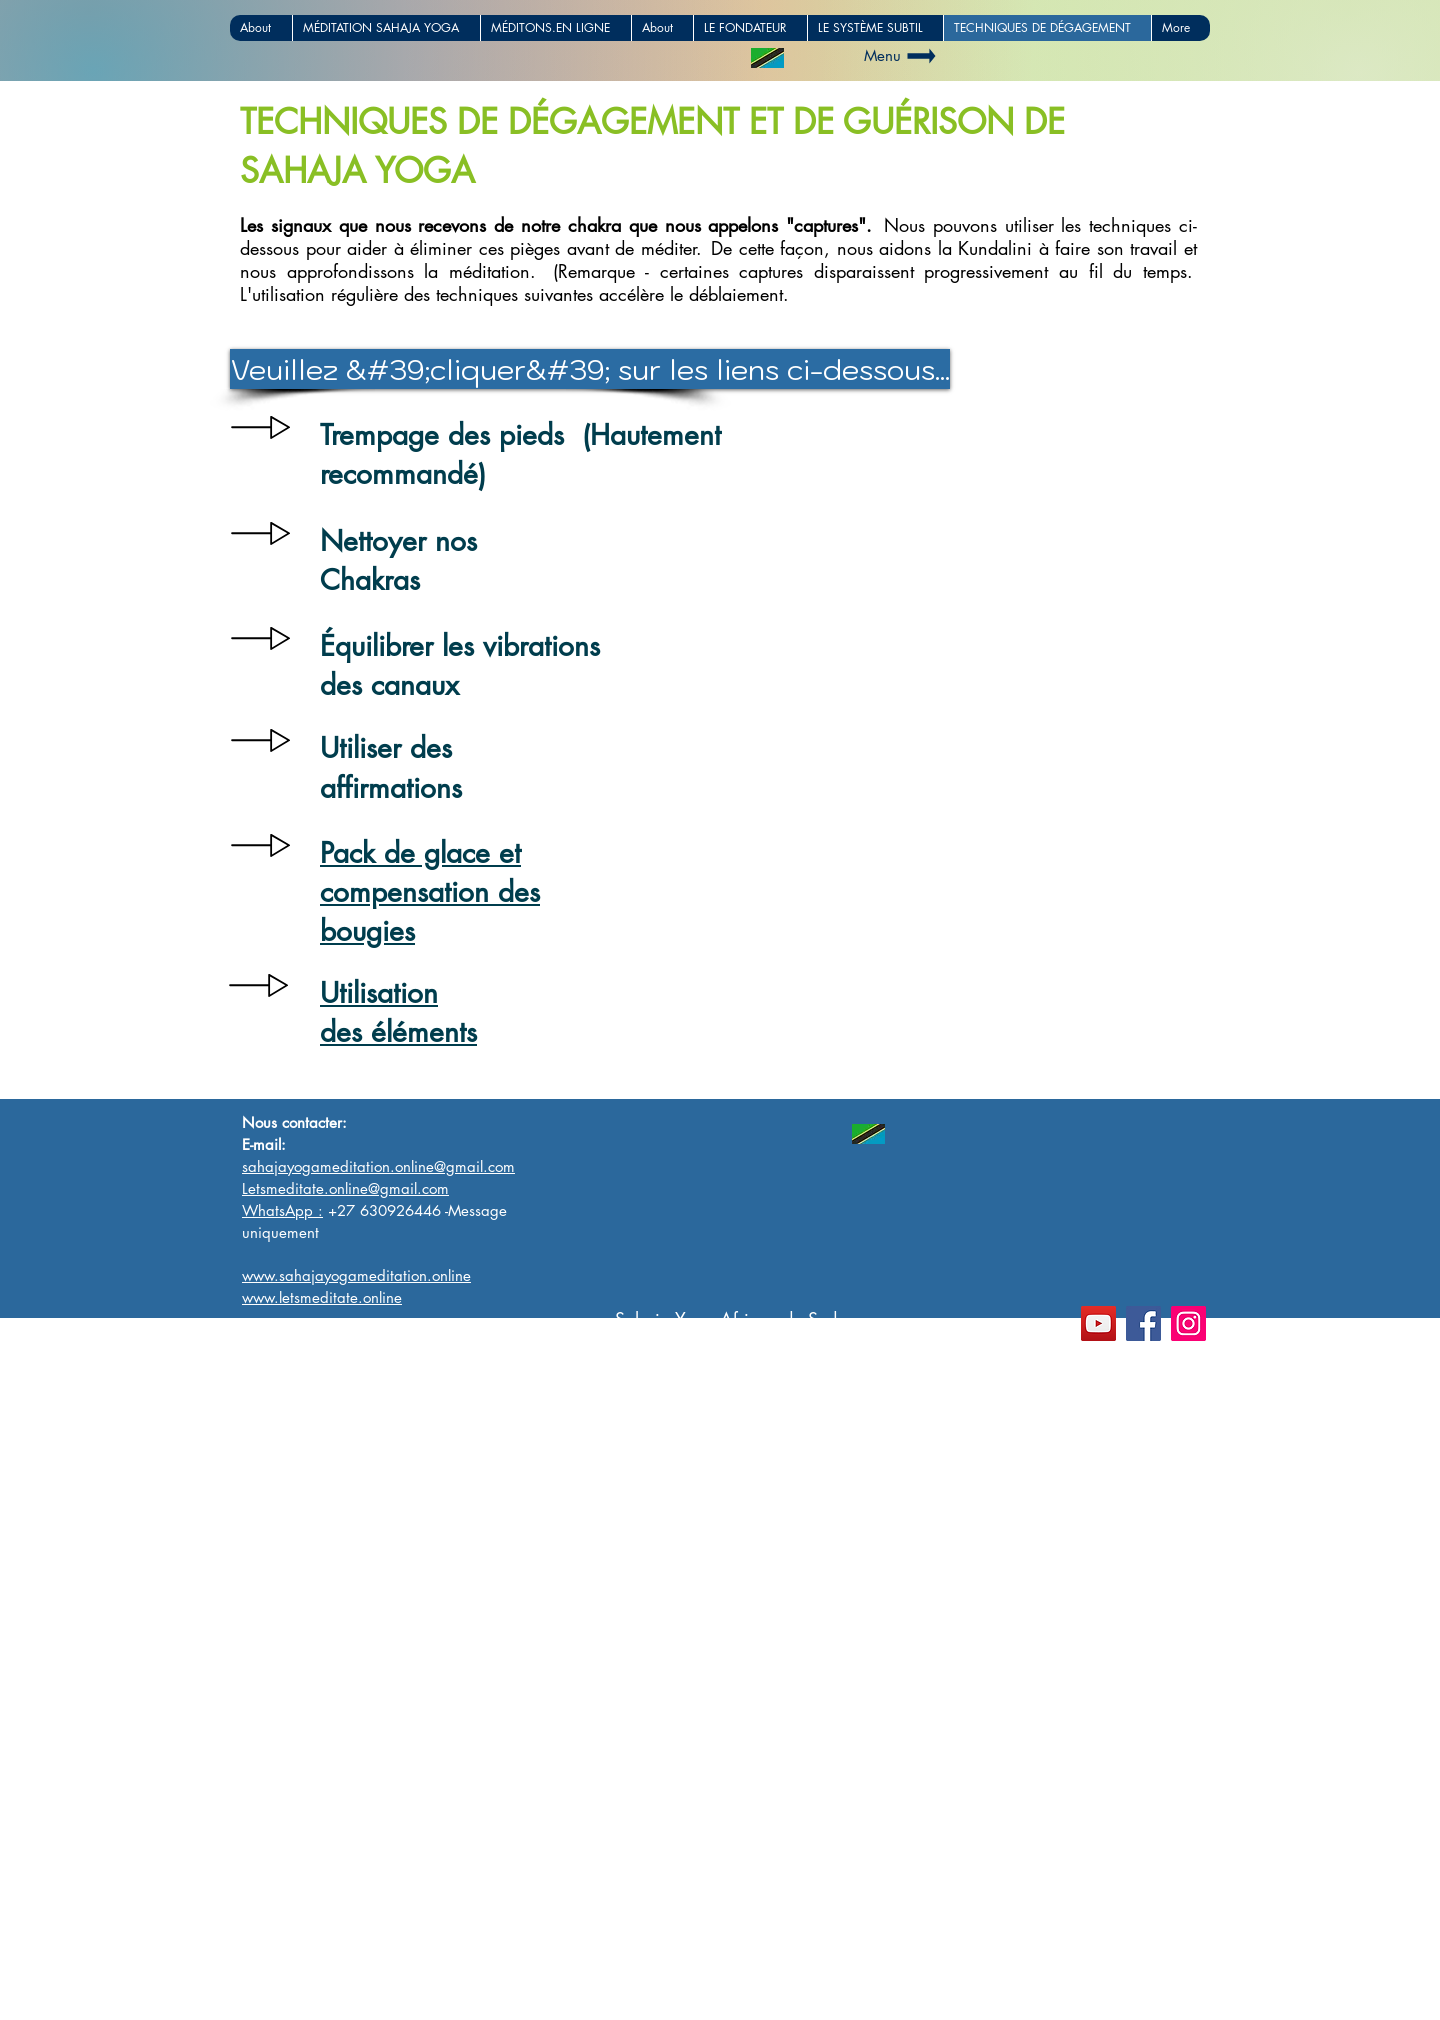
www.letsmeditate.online (334, 2009)
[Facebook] (1143, 1323)
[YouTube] (1098, 1323)
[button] (470, 369)
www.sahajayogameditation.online (369, 1988)
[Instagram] (1188, 1323)
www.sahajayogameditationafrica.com (383, 1967)
